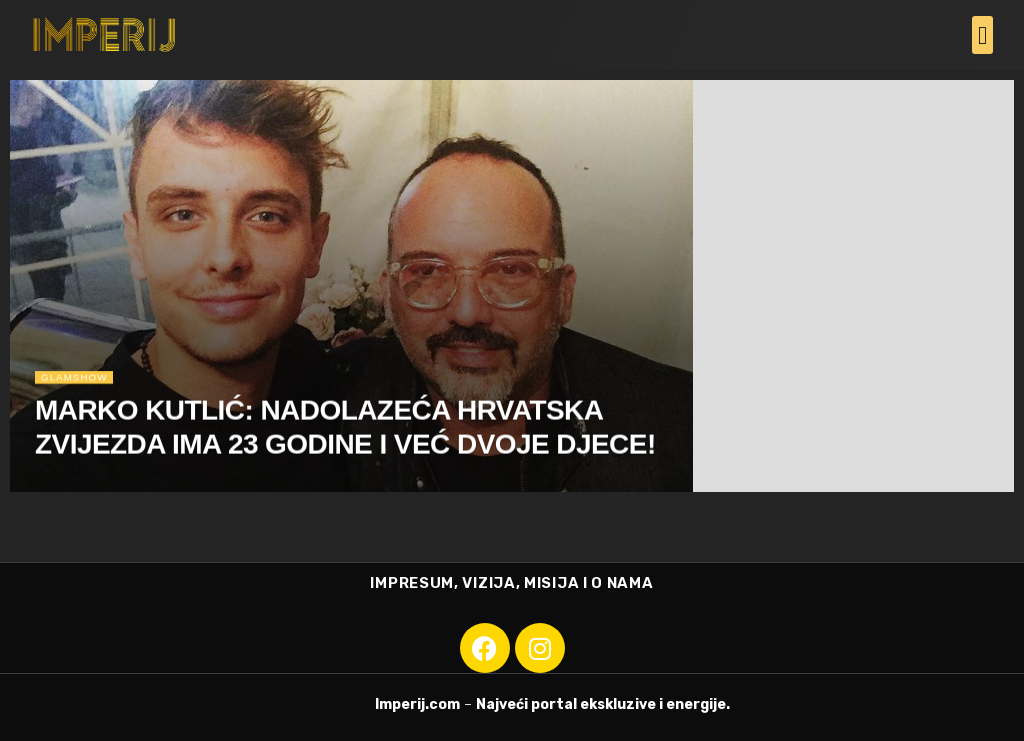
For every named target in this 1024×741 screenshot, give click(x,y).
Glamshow (77, 381)
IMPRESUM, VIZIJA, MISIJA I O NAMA (511, 583)
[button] (983, 35)
